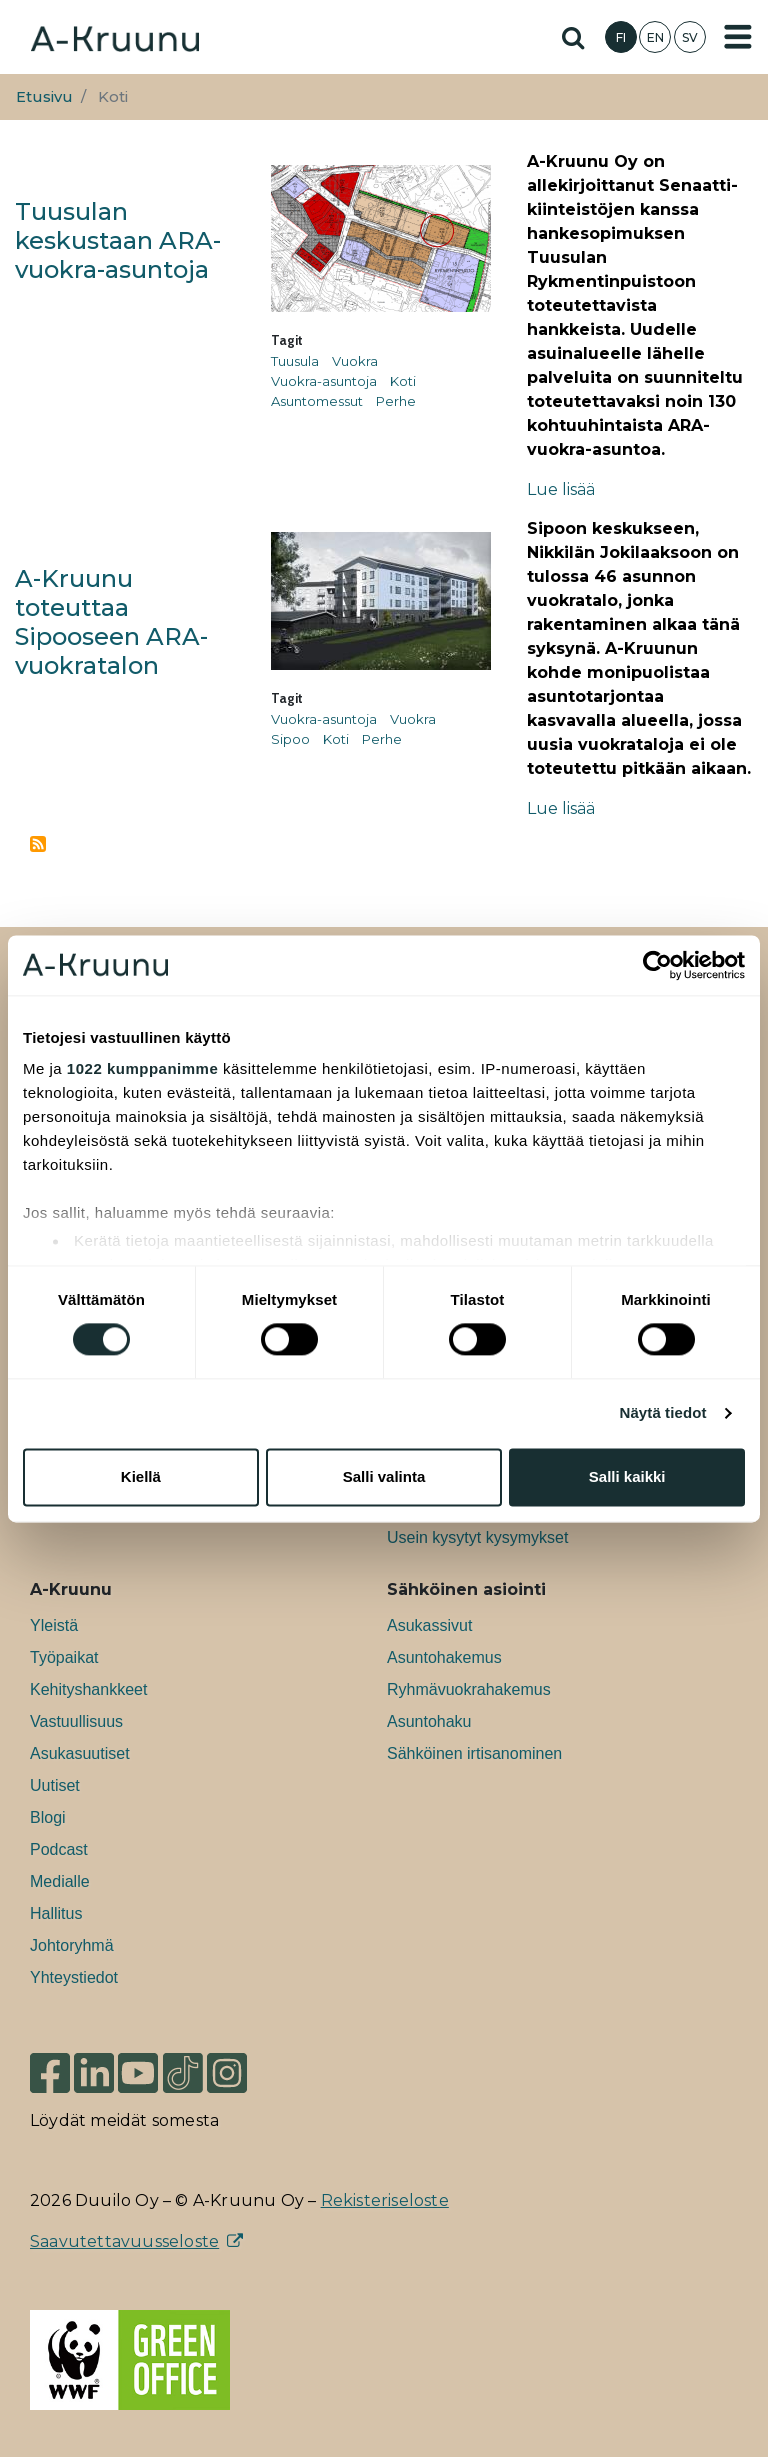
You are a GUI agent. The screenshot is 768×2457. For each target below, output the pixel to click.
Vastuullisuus (76, 1721)
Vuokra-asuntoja (324, 381)
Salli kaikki (627, 1476)
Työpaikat (64, 1657)
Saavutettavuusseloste (124, 2241)
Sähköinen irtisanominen (474, 1753)
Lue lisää (561, 489)
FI (621, 37)
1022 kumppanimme (142, 1068)
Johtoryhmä (72, 1945)
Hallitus (56, 1913)
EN (655, 37)
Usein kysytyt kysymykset (477, 1537)
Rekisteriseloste (385, 2200)
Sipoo (290, 739)
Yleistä (54, 1625)
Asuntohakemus (444, 1657)
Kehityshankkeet (88, 1689)
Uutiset (55, 1785)
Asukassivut (429, 1625)
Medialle (60, 1881)
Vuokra (355, 361)
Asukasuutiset (80, 1753)
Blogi (48, 1817)
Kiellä (141, 1476)
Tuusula (295, 361)
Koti (403, 381)
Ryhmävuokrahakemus (469, 1689)
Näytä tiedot (663, 1413)
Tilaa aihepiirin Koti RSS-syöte (38, 844)
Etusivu (44, 97)
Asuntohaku (429, 1721)
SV (690, 37)
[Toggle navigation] (738, 37)
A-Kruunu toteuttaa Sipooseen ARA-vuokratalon (111, 621)
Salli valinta (384, 1476)
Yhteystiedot (74, 1977)
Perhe (396, 401)
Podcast (59, 1849)
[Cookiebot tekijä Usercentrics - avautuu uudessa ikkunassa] (657, 965)
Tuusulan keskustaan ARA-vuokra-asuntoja (118, 240)
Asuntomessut (317, 401)
